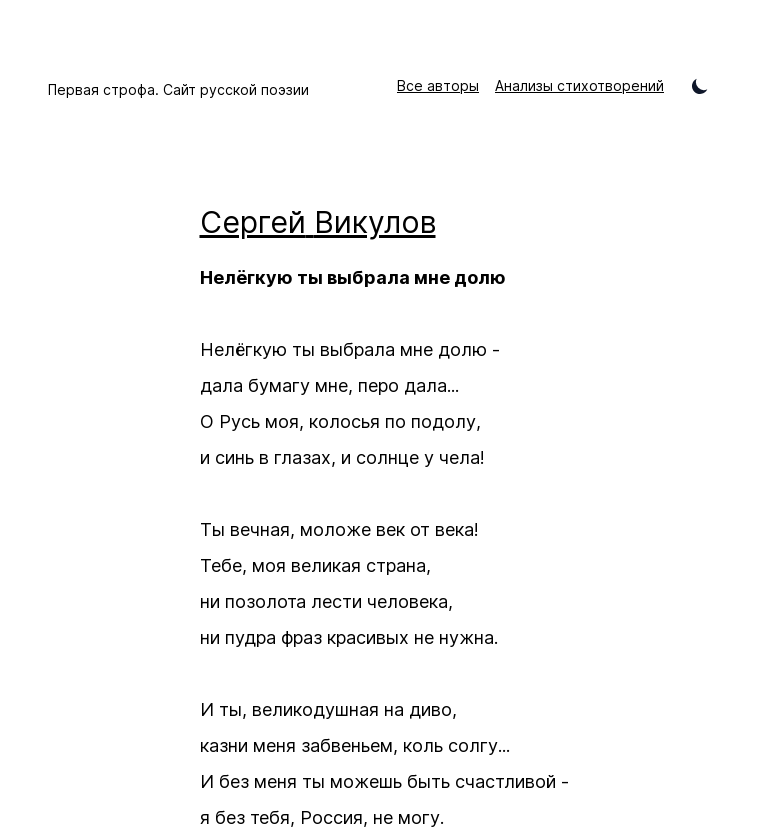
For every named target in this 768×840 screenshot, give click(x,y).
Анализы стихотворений (579, 85)
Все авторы (438, 85)
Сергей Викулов (318, 222)
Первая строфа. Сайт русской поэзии (178, 89)
